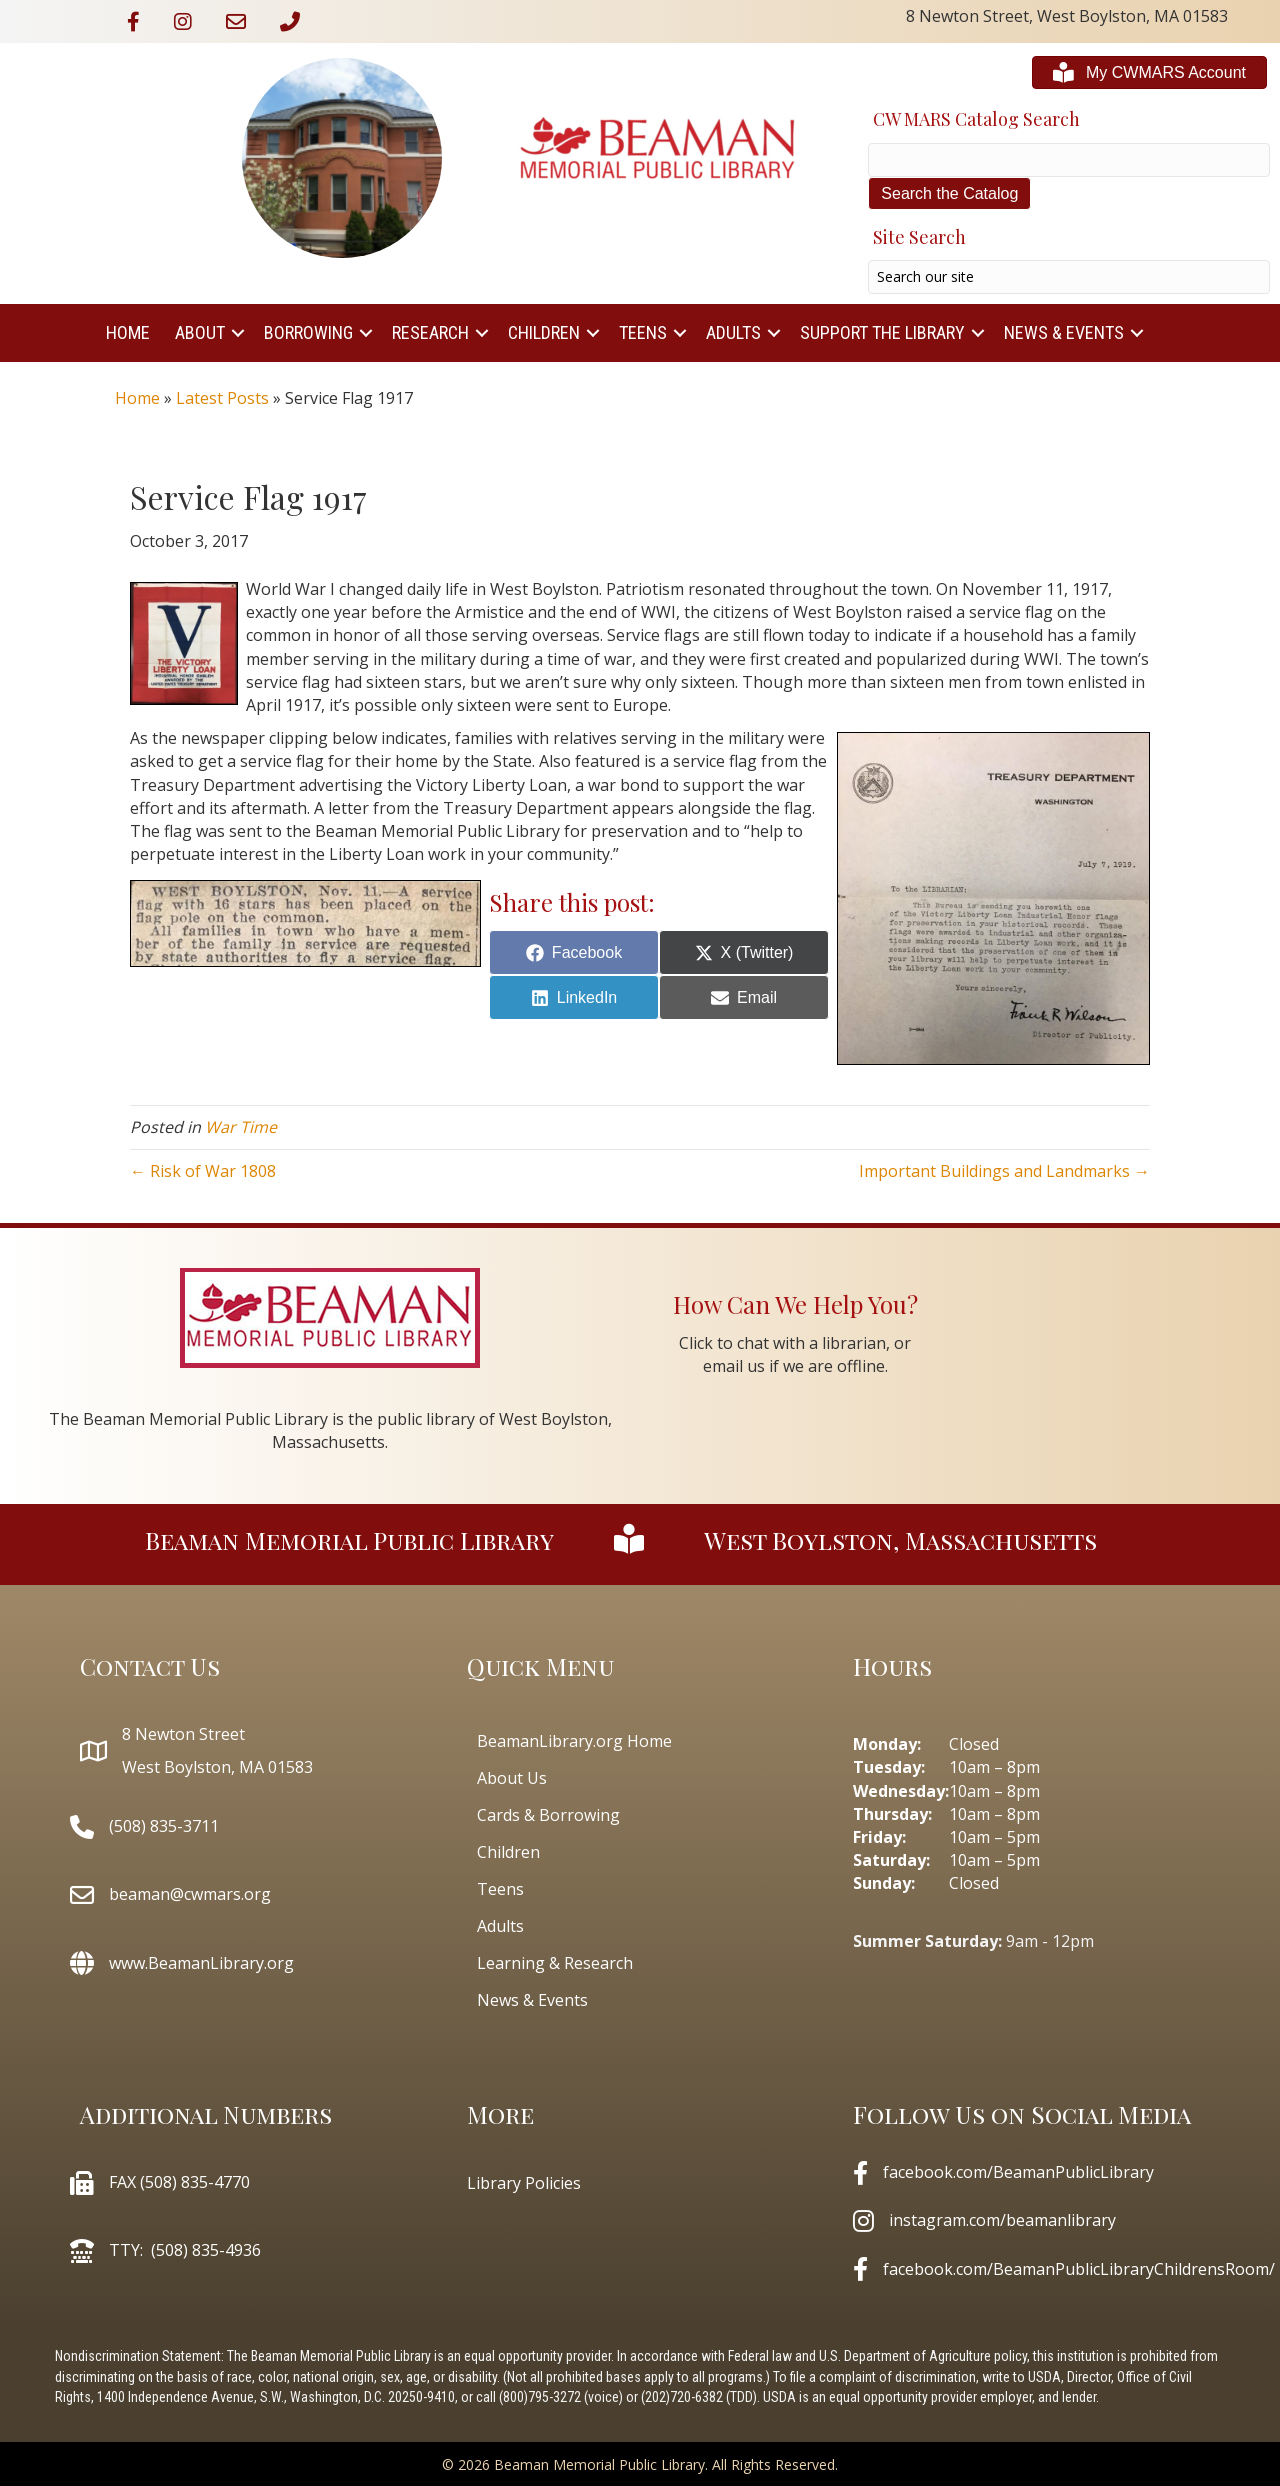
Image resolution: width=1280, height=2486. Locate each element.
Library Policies (524, 2183)
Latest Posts (222, 398)
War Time (241, 1127)
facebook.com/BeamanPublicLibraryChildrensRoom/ (1079, 2269)
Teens (643, 332)
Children (544, 332)
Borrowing (308, 332)
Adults (733, 332)
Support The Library (882, 332)
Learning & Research (555, 1963)
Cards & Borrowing (548, 1815)
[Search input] (1069, 277)
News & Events (1064, 332)
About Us (512, 1778)
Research (430, 332)
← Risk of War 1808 (203, 1171)
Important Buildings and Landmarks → (1004, 1171)
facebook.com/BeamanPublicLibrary (1018, 2172)
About (200, 332)
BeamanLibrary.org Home (574, 1741)
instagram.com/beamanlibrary (1002, 2220)
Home (128, 332)
